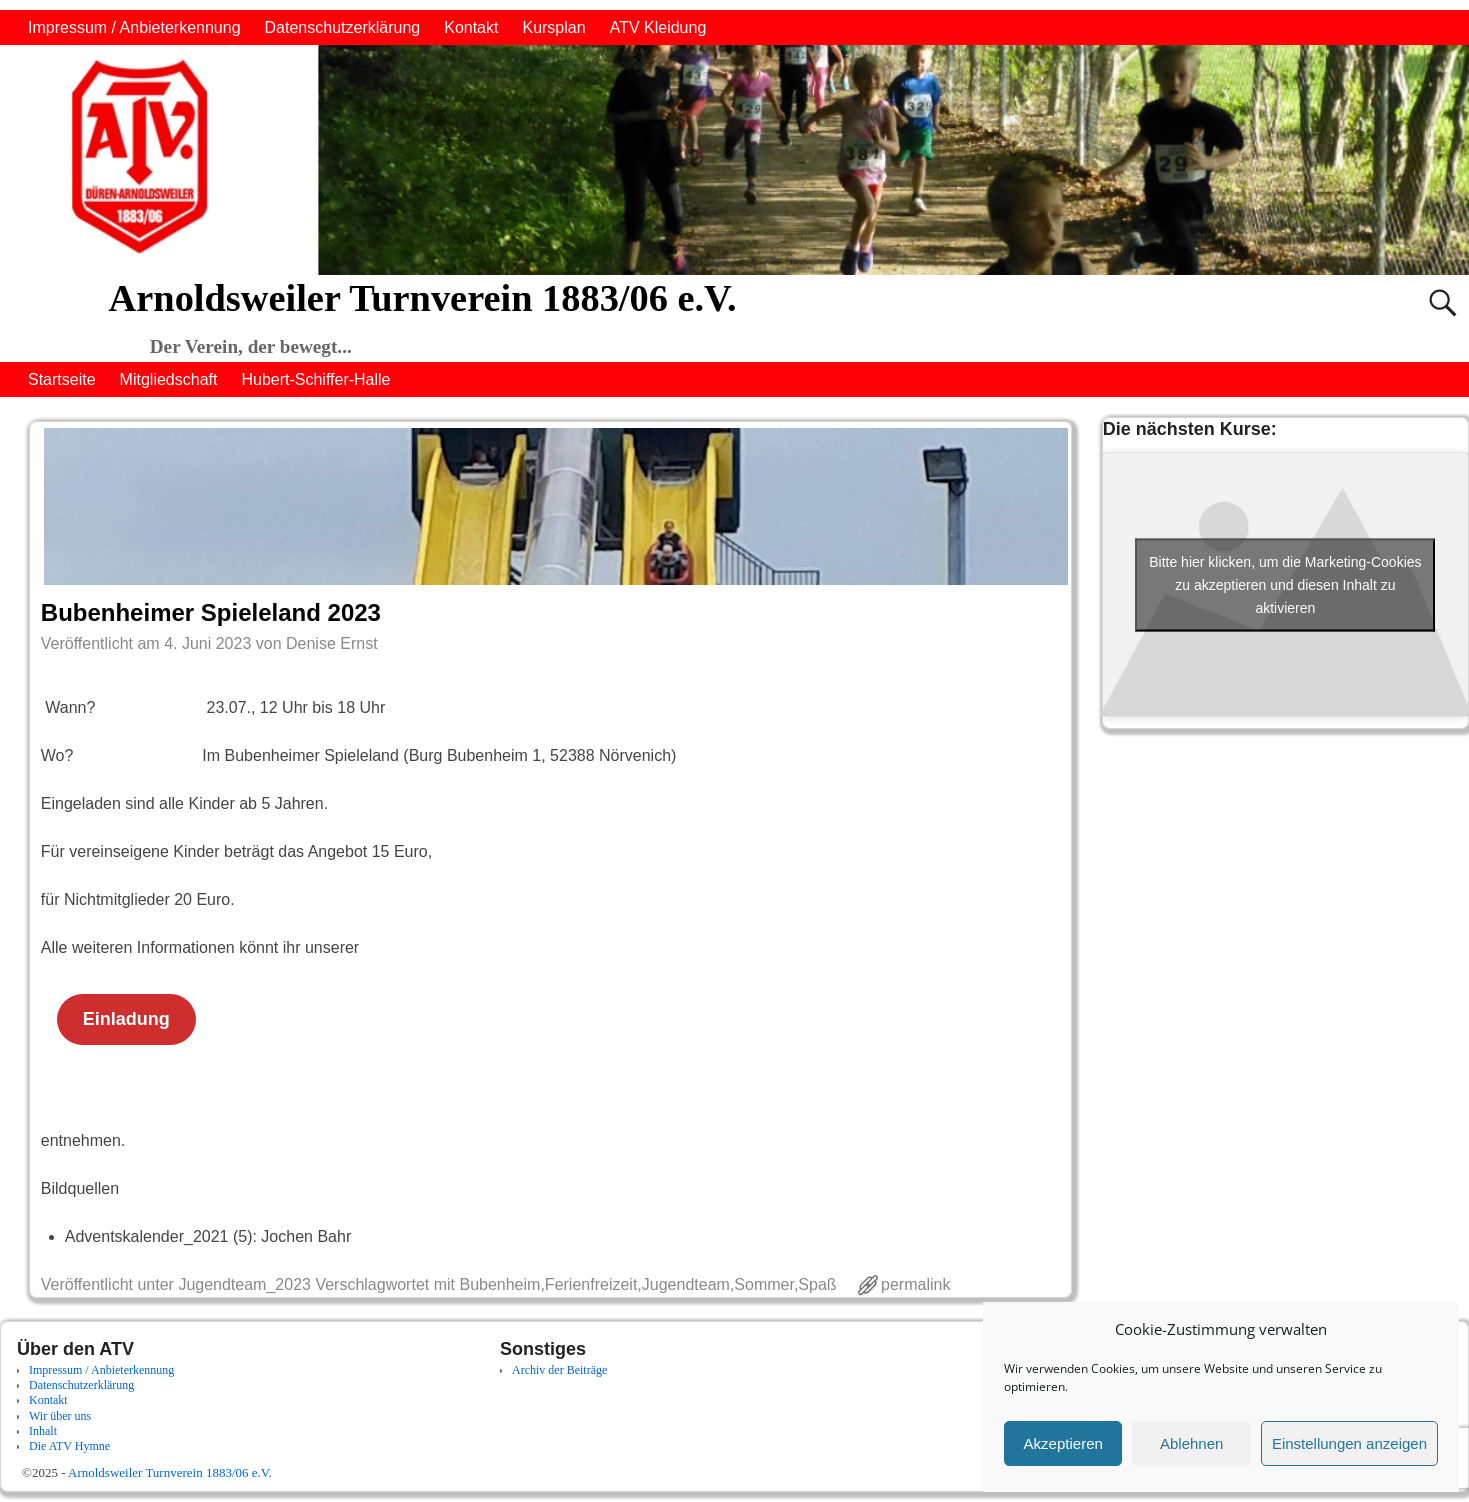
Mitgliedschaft (169, 379)
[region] (734, 160)
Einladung (126, 1019)
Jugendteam (686, 1284)
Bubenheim (499, 1284)
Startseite (62, 379)
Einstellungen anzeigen (1349, 1443)
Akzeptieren (1063, 1443)
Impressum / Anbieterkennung (134, 27)
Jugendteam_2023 (244, 1284)
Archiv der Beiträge (559, 1370)
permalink (915, 1284)
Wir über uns (60, 1416)
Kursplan (553, 27)
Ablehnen (1191, 1443)
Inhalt (43, 1431)
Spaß (817, 1284)
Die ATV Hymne (69, 1446)
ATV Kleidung (658, 27)
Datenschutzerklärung (343, 27)
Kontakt (471, 27)
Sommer (764, 1284)
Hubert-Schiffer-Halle (315, 379)
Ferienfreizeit (591, 1284)
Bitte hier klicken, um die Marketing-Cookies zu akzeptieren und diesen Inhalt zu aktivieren (1285, 584)
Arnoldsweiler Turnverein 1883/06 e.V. (423, 298)
